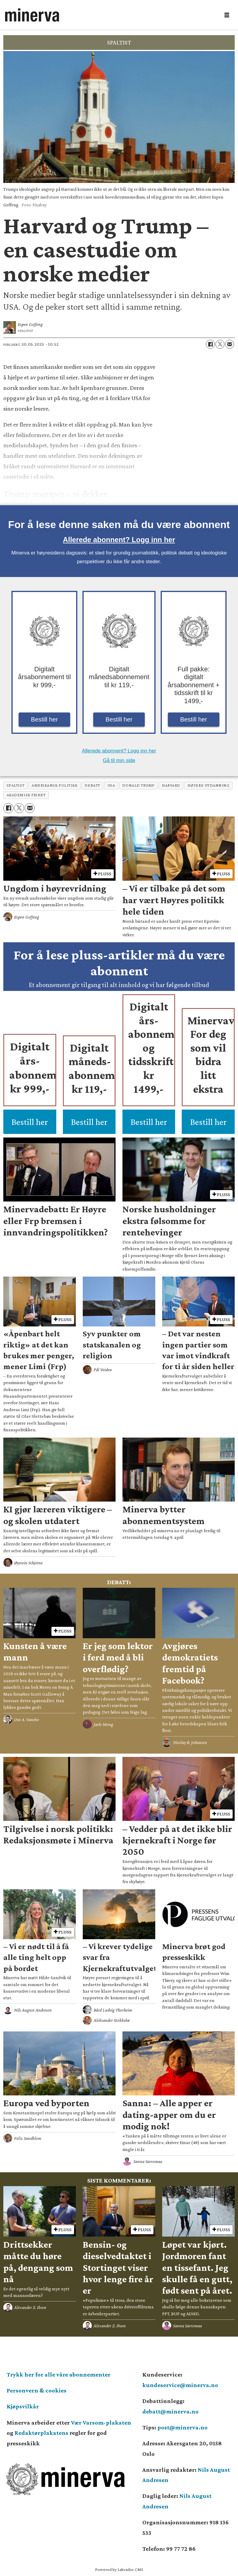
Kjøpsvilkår (23, 2406)
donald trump (138, 785)
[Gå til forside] (32, 15)
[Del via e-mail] (229, 344)
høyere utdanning (208, 785)
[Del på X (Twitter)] (219, 344)
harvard (171, 785)
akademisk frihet (26, 795)
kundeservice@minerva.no (180, 2385)
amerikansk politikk (54, 785)
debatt (92, 785)
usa (111, 785)
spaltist (15, 785)
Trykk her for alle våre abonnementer (58, 2374)
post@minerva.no (182, 2427)
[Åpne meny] (227, 15)
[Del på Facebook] (210, 344)
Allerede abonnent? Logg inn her (119, 540)
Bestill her (44, 719)
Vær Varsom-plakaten (101, 2422)
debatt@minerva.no (170, 2411)
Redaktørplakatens (41, 2432)
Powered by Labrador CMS (119, 2569)
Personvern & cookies (36, 2390)
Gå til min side (119, 760)
